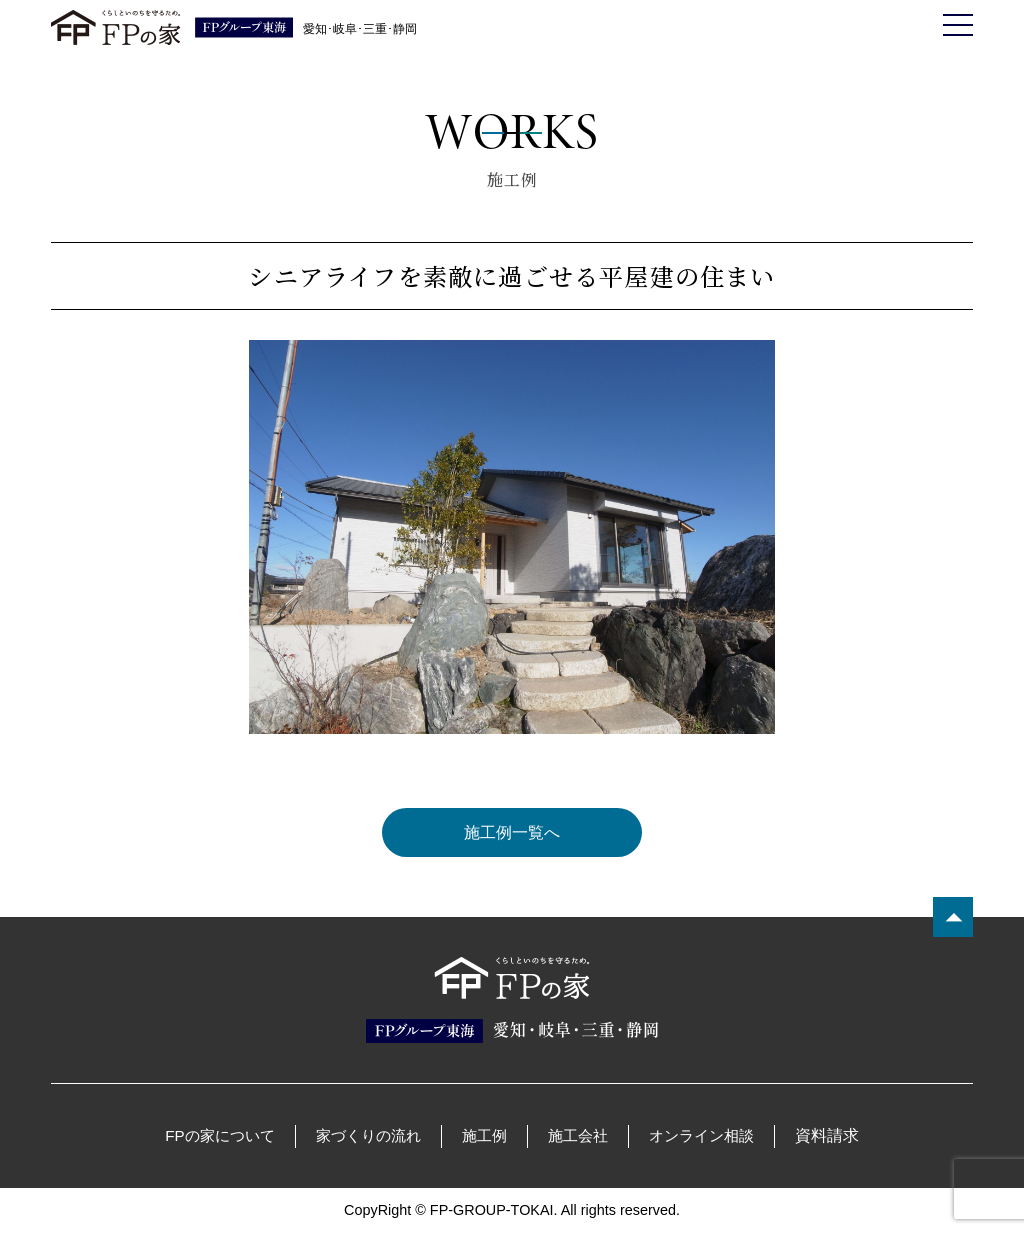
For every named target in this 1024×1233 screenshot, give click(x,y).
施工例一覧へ (512, 832)
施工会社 (578, 1135)
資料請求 (827, 1135)
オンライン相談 (701, 1135)
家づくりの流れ (368, 1135)
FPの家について (219, 1135)
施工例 (484, 1135)
